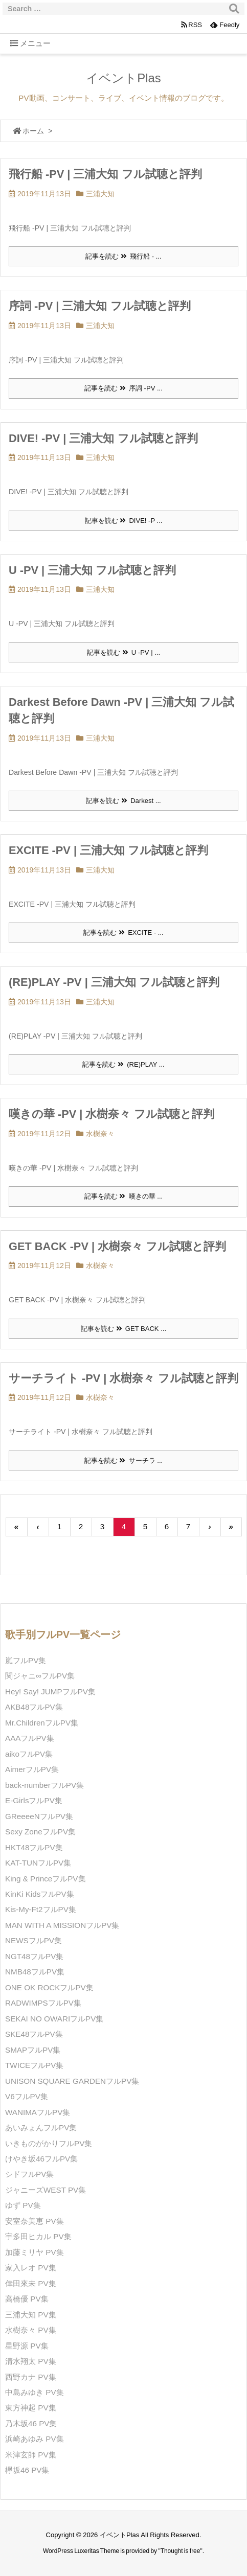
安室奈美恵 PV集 (34, 2221)
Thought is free (180, 2551)
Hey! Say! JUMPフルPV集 (50, 1691)
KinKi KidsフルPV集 (39, 1894)
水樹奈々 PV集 (30, 2330)
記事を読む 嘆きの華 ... (123, 1196)
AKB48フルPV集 (34, 1707)
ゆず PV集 (23, 2205)
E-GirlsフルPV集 (33, 1800)
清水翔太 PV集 (30, 2361)
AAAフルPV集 (29, 1738)
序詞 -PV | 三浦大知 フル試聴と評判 (100, 306)
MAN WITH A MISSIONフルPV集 (62, 1925)
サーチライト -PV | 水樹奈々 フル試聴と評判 (123, 1378)
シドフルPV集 (29, 2174)
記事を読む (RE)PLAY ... (123, 1064)
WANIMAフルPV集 (37, 2112)
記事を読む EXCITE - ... (123, 932)
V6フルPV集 (26, 2096)
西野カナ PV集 (30, 2377)
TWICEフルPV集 (34, 2065)
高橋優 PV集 (27, 2298)
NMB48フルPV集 (34, 1971)
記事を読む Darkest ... (123, 800)
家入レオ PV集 (30, 2267)
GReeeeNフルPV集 (39, 1816)
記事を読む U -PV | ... (123, 652)
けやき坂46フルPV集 (41, 2158)
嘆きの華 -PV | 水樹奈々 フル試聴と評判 (111, 1114)
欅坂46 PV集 (27, 2470)
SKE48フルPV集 (34, 2034)
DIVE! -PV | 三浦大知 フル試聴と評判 (103, 438)
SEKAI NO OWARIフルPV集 (54, 2018)
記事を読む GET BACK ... (123, 1328)
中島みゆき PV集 (34, 2392)
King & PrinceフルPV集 (45, 1878)
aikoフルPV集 (29, 1754)
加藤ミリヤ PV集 (34, 2252)
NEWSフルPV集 (33, 1940)
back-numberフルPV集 (44, 1785)
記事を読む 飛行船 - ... (123, 256)
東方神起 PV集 (30, 2407)
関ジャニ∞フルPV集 (40, 1675)
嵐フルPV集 (25, 1660)
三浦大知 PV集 (30, 2314)
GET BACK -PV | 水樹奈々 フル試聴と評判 (117, 1246)
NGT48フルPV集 (34, 1956)
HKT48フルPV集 (34, 1847)
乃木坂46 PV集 (31, 2423)
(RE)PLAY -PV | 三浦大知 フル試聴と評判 (114, 982)
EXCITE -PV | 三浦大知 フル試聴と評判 (108, 850)
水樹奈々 (100, 1134)
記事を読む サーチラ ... (123, 1460)
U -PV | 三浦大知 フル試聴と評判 (92, 570)
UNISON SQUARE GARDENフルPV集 (72, 2081)
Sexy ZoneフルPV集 (40, 1831)
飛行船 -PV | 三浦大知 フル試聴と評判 (105, 174)
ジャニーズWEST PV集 (45, 2190)
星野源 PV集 (27, 2345)
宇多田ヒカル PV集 (38, 2236)
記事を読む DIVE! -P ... (124, 520)
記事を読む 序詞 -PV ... (123, 388)
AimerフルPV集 (32, 1769)
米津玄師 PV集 (30, 2454)
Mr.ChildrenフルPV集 (41, 1722)
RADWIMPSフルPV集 (43, 2002)
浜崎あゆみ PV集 (34, 2438)
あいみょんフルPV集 (41, 2127)
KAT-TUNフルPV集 (38, 1862)
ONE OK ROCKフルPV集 (49, 1987)
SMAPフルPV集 (32, 2049)
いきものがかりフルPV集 (48, 2143)
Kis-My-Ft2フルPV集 (40, 1909)
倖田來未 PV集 (30, 2283)
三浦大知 (100, 194)
